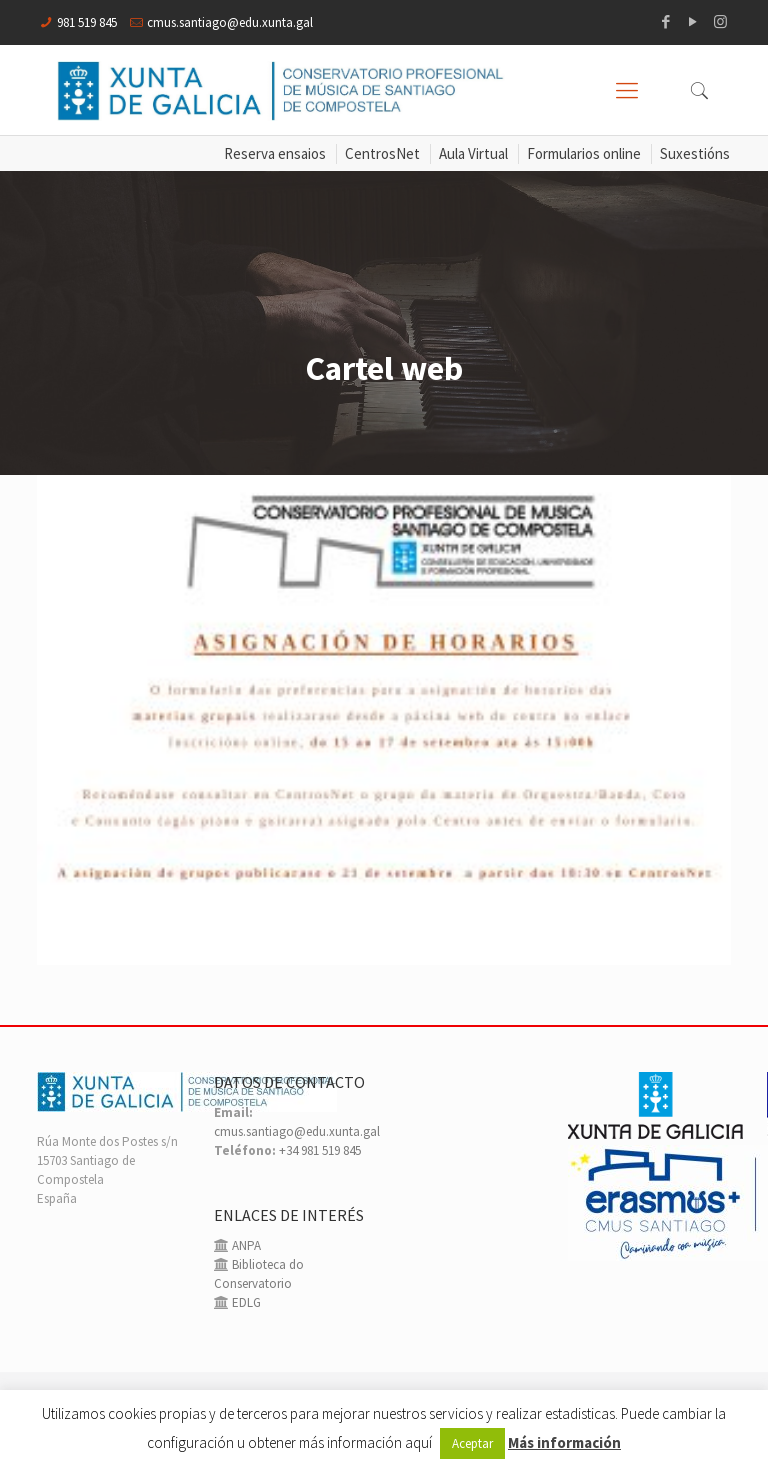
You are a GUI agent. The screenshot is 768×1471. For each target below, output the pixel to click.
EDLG (245, 1302)
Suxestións (695, 153)
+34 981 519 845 (320, 1150)
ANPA (245, 1245)
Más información (564, 1442)
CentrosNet (382, 153)
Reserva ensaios (275, 153)
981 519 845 (87, 22)
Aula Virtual (473, 153)
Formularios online (584, 153)
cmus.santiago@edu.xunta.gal (230, 22)
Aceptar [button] (472, 1443)
